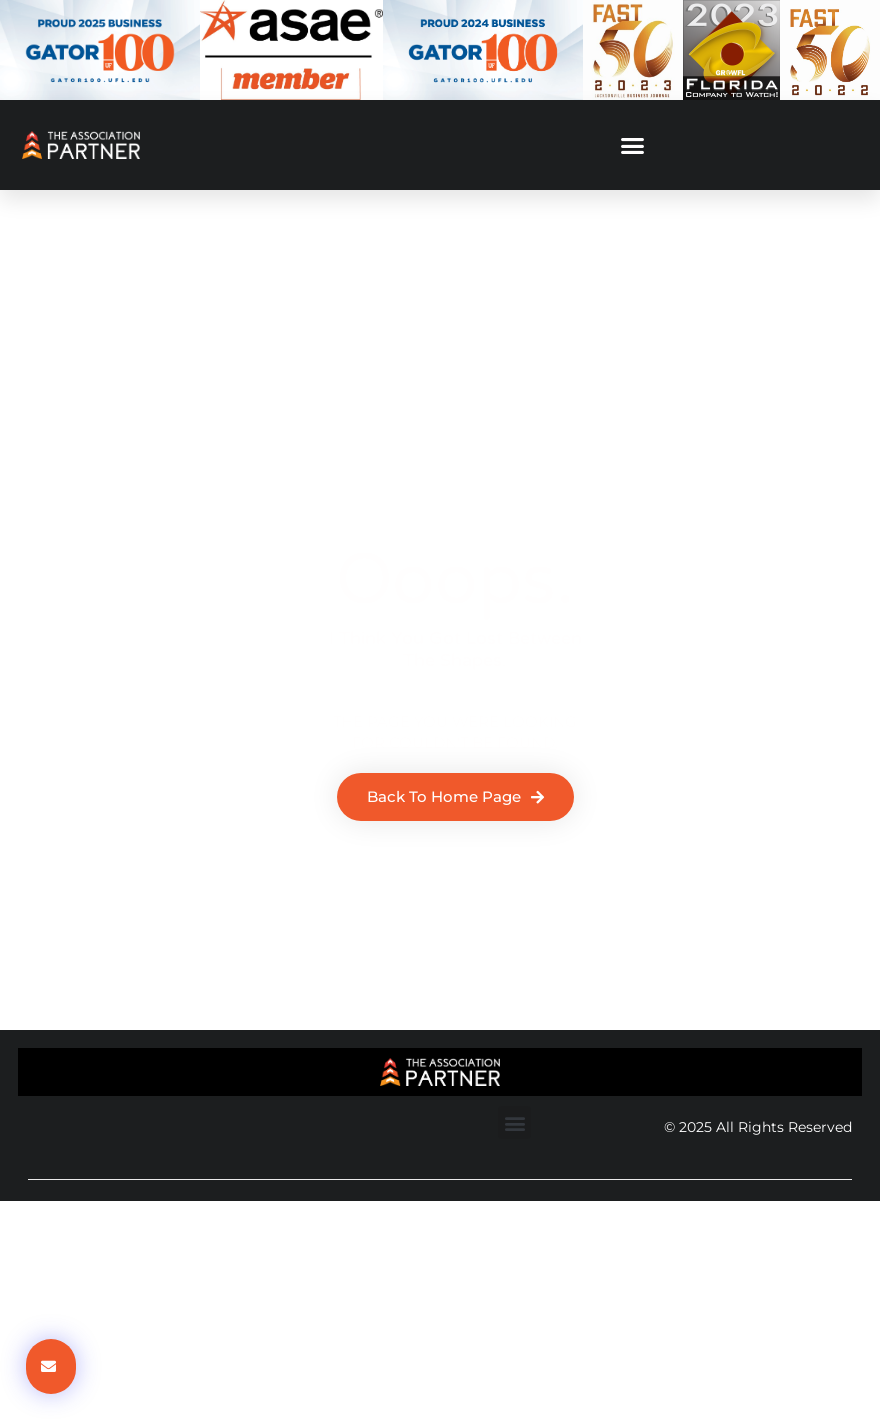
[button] (633, 145)
